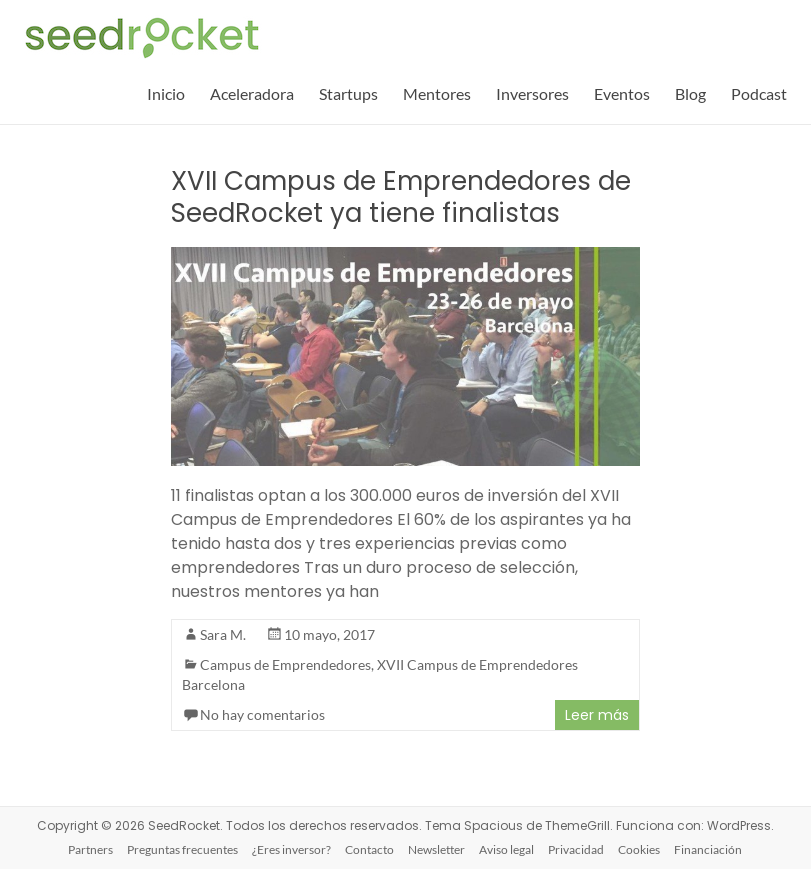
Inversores (532, 93)
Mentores (437, 93)
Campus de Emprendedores (285, 664)
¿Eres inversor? (291, 849)
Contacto (369, 849)
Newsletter (436, 849)
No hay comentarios (262, 714)
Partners (90, 849)
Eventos (622, 93)
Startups (348, 93)
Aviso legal (506, 849)
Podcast (759, 93)
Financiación (708, 849)
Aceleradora (252, 93)
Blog (690, 93)
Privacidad (576, 849)
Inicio (166, 93)
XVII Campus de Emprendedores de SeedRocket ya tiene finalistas (401, 197)
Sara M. (223, 634)
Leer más (597, 715)
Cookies (639, 849)
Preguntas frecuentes (182, 849)
